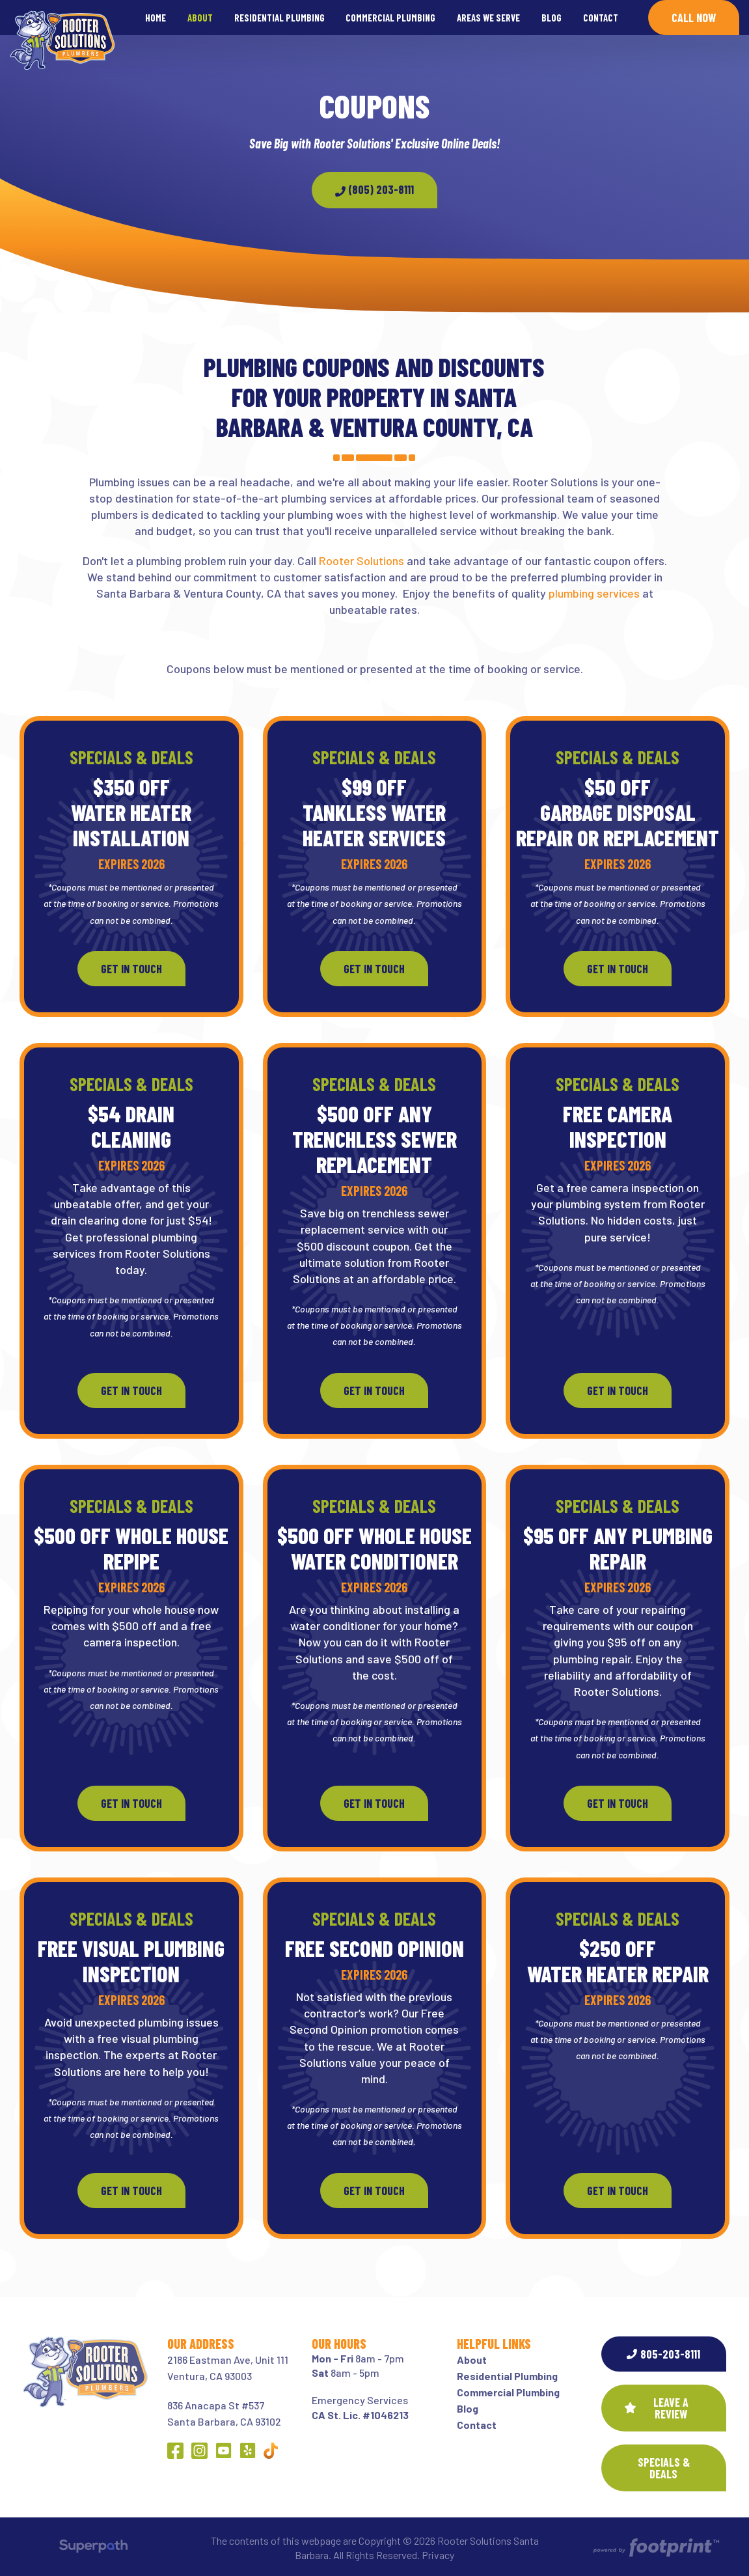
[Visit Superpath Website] (93, 2548)
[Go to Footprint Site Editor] (655, 2548)
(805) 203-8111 (374, 189)
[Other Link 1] (271, 2451)
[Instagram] (199, 2451)
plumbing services (594, 593)
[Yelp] (248, 2451)
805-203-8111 (663, 2354)
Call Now (694, 17)
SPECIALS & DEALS (664, 2468)
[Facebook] (175, 2451)
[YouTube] (223, 2451)
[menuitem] (156, 18)
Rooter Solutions (361, 560)
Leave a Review (656, 2408)
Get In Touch (131, 969)
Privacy (438, 2555)
